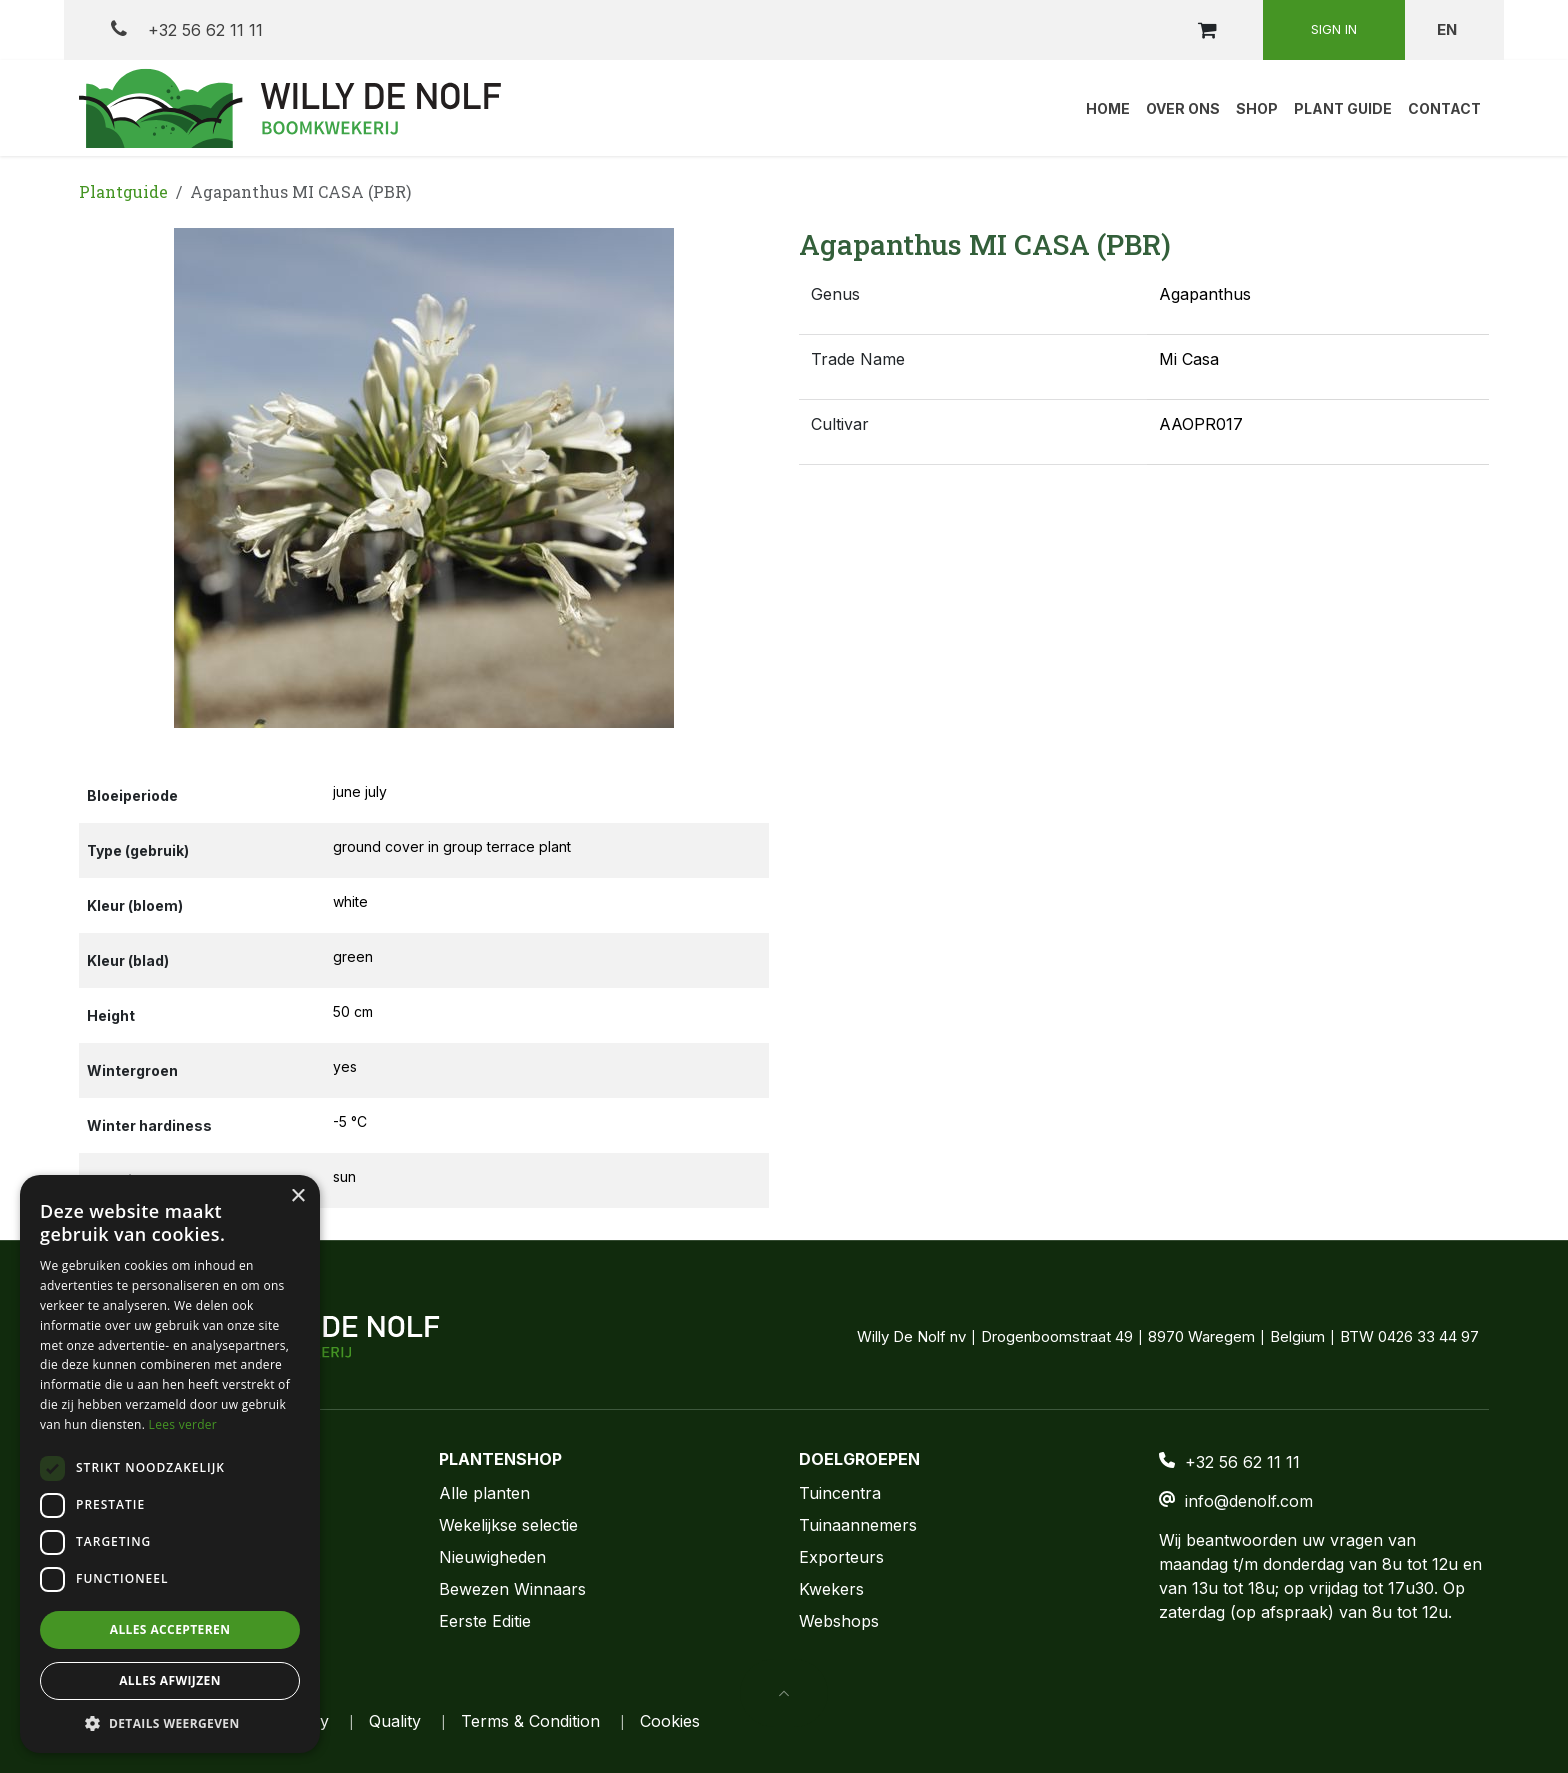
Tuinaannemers (858, 1525)
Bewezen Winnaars (512, 1589)
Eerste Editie (485, 1621)
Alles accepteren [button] (170, 1629)
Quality (395, 1721)
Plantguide (123, 191)
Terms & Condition (530, 1721)
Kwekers (831, 1589)
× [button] (297, 1196)
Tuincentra (840, 1493)
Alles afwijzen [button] (170, 1680)
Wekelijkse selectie (508, 1525)
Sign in (1334, 29)
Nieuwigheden (492, 1557)
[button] (113, 478)
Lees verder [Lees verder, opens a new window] (183, 1424)
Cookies (670, 1721)
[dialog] (170, 1464)
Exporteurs (841, 1557)
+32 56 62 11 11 (187, 29)
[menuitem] (1108, 108)
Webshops (839, 1621)
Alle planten (484, 1493)
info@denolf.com (1249, 1501)
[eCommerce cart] (1207, 30)
